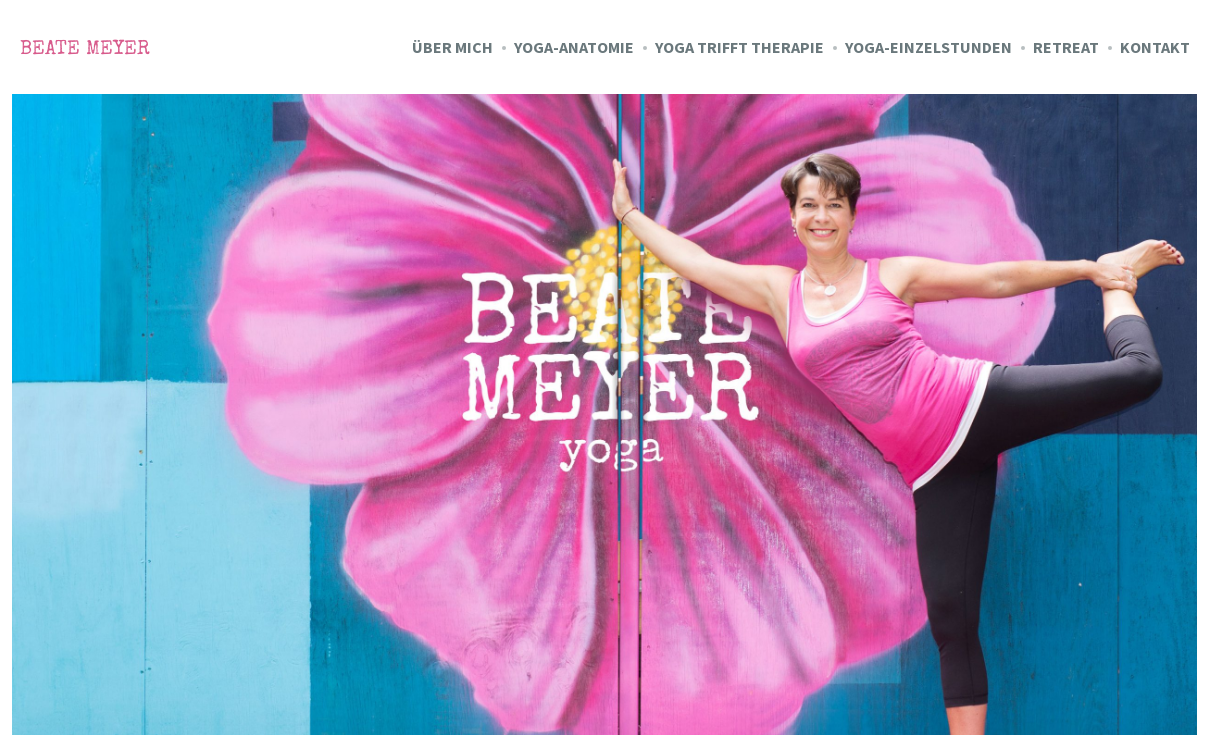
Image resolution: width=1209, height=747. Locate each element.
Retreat (1066, 47)
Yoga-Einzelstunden (928, 47)
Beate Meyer (85, 50)
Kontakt (1155, 47)
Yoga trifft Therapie (739, 47)
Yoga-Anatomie (574, 47)
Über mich (452, 47)
